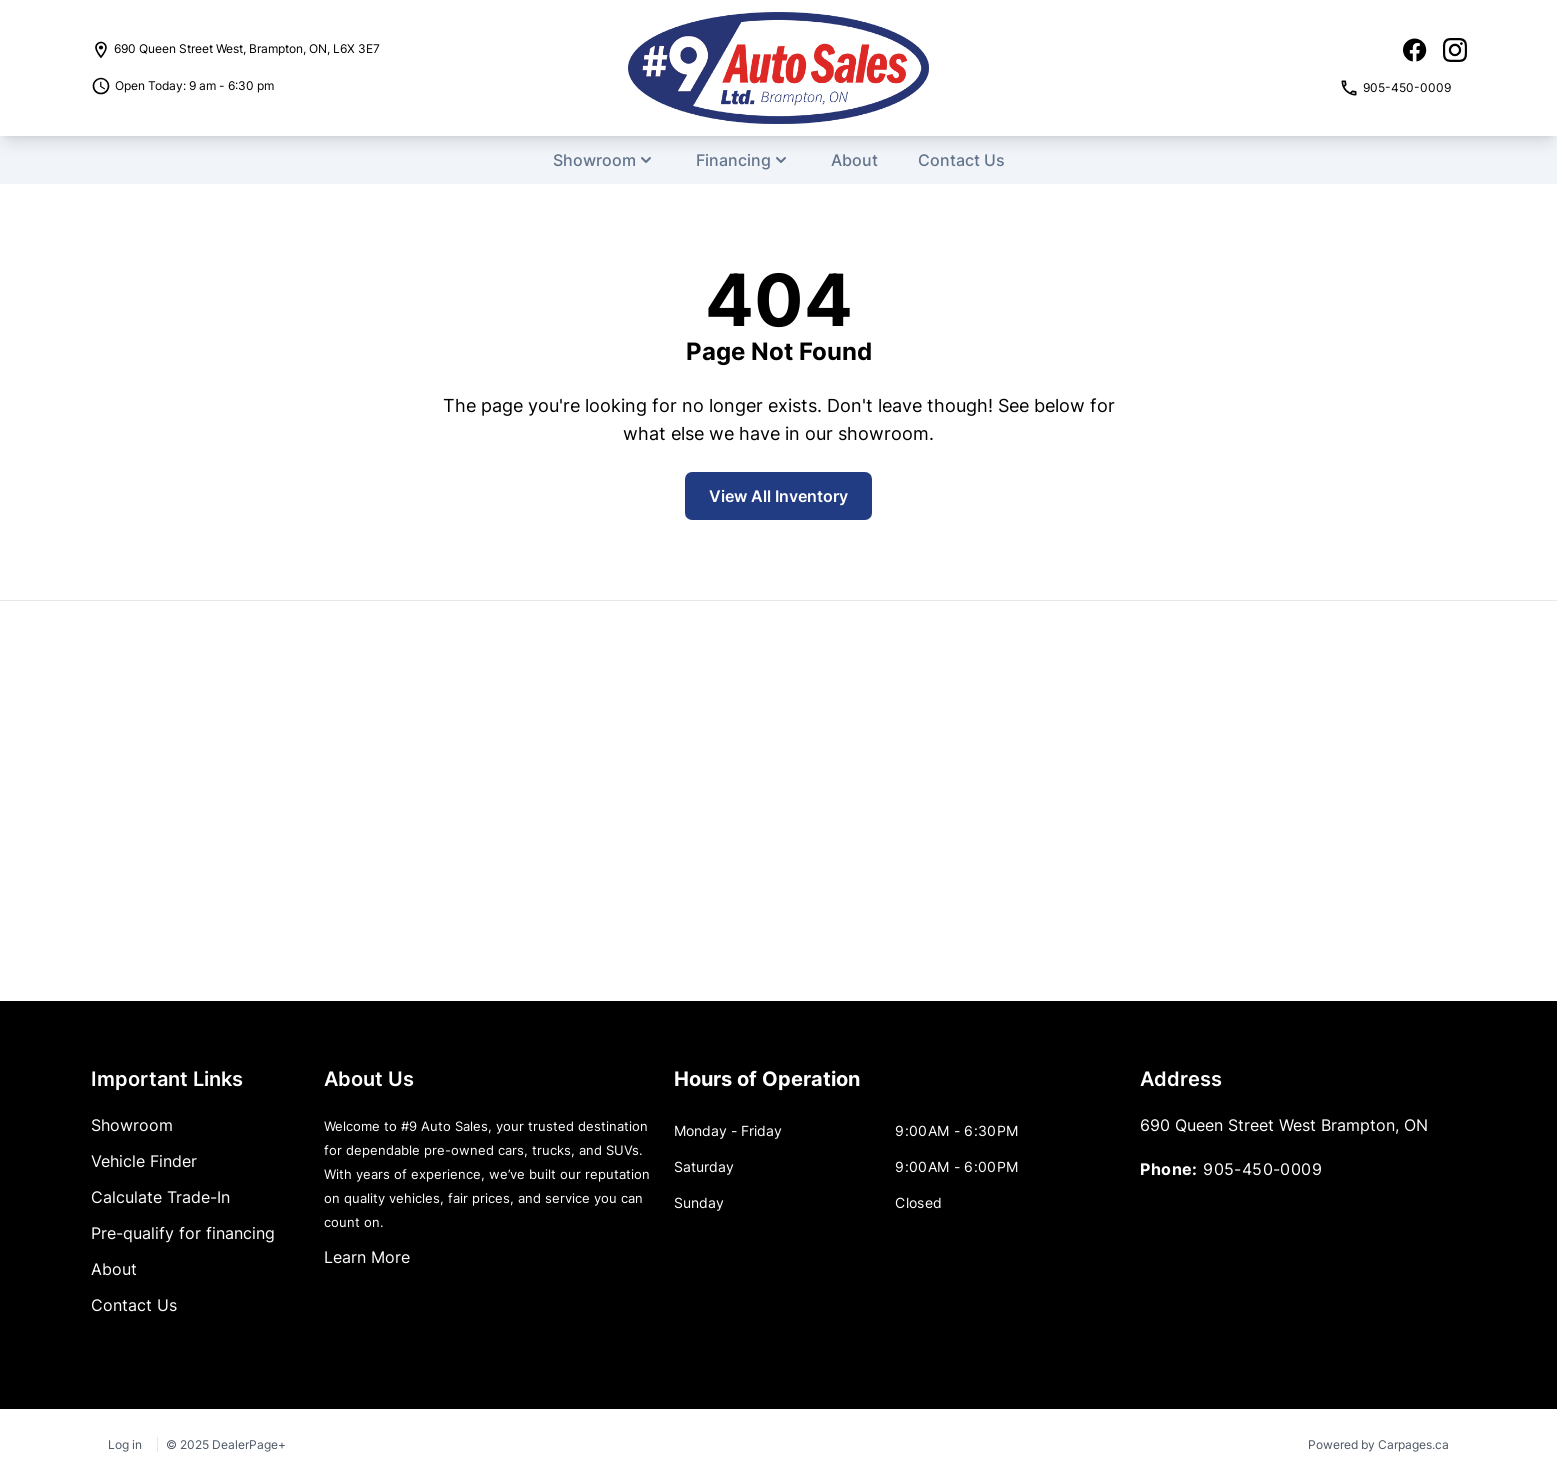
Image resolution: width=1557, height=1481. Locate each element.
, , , (247, 48)
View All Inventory (778, 496)
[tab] (767, 1089)
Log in (125, 1444)
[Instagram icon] (1455, 50)
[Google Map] (778, 801)
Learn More (367, 1257)
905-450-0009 (1262, 1169)
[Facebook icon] (1415, 50)
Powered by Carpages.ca (1378, 1444)
